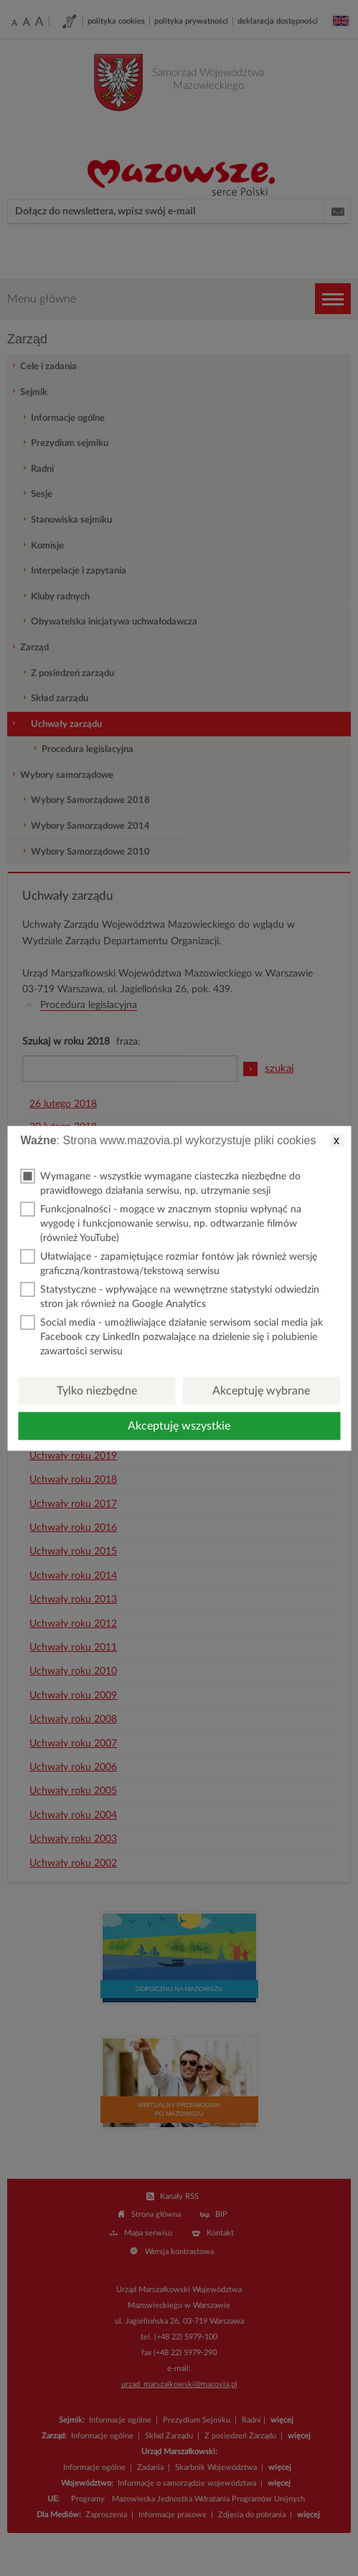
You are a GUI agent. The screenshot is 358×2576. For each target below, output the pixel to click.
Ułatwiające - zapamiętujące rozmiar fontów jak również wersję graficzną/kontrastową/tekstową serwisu (168, 1262)
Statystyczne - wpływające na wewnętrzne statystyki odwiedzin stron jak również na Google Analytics (169, 1295)
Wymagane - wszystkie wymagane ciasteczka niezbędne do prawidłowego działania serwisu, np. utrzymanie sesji (160, 1182)
